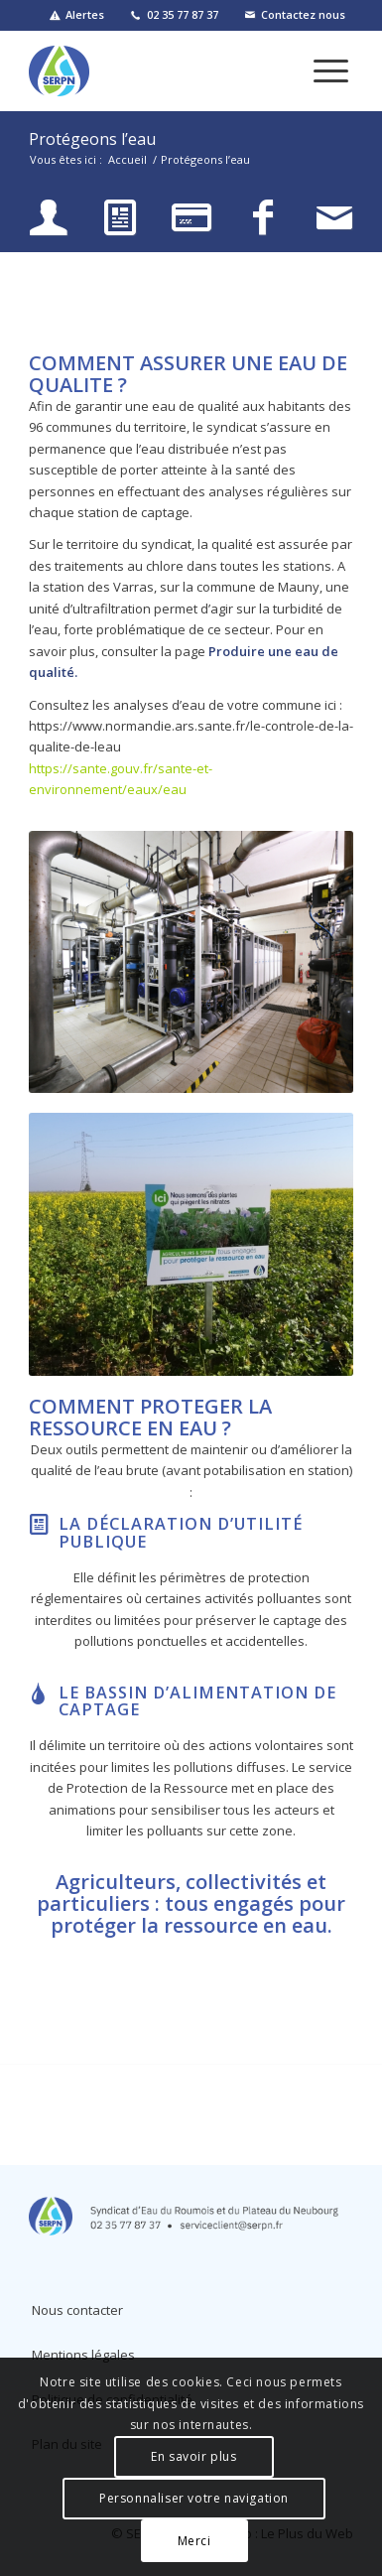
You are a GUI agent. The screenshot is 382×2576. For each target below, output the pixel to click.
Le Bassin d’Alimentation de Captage (197, 1701)
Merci (194, 2540)
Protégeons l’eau (92, 139)
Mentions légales (83, 2355)
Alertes (84, 14)
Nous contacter (77, 2310)
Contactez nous (303, 14)
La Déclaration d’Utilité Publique (181, 1533)
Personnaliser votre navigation (194, 2498)
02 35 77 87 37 (182, 14)
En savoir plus (193, 2456)
